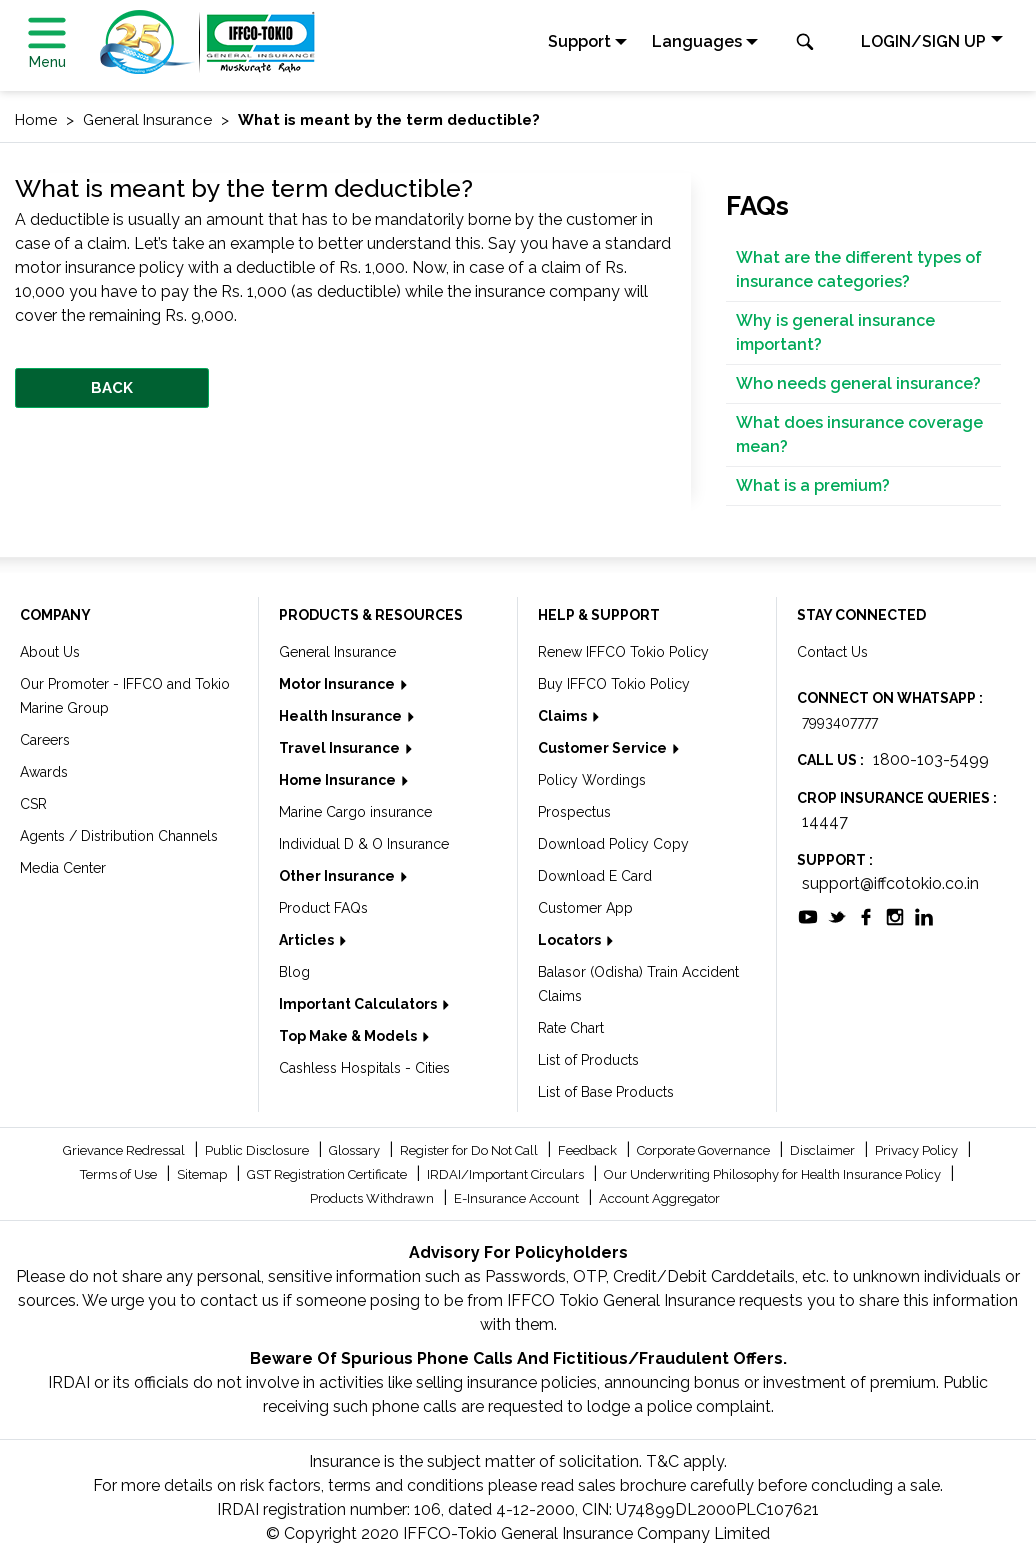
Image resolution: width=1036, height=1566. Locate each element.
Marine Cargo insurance (355, 812)
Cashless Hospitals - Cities (364, 1068)
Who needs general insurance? (858, 383)
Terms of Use (120, 1174)
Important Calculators (359, 1004)
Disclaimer (824, 1150)
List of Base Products (606, 1092)
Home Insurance (339, 780)
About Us (50, 652)
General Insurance (337, 652)
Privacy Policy (918, 1150)
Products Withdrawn (373, 1198)
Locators (571, 940)
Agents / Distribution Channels (119, 836)
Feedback (589, 1150)
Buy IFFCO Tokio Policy (614, 684)
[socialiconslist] (808, 915)
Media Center (63, 868)
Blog (294, 972)
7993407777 (840, 722)
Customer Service (604, 748)
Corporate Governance (705, 1150)
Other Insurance (338, 876)
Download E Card (595, 876)
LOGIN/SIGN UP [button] (923, 41)
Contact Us (832, 652)
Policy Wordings (592, 780)
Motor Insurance (338, 684)
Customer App (585, 908)
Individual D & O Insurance (364, 844)
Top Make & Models (349, 1036)
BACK (112, 388)
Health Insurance (342, 716)
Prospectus (574, 812)
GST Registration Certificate (328, 1174)
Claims (564, 716)
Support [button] (579, 41)
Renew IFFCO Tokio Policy (623, 652)
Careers (45, 740)
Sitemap (203, 1174)
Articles (308, 940)
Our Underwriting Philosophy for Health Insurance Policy (774, 1174)
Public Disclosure (258, 1150)
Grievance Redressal (125, 1150)
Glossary (356, 1150)
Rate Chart (571, 1028)
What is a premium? (813, 485)
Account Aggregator (659, 1198)
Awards (44, 772)
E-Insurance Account (518, 1198)
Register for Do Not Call (470, 1150)
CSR (33, 804)
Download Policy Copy (613, 844)
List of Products (588, 1060)
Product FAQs (323, 908)
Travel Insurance (341, 748)
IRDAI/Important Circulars (507, 1174)
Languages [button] (697, 41)
